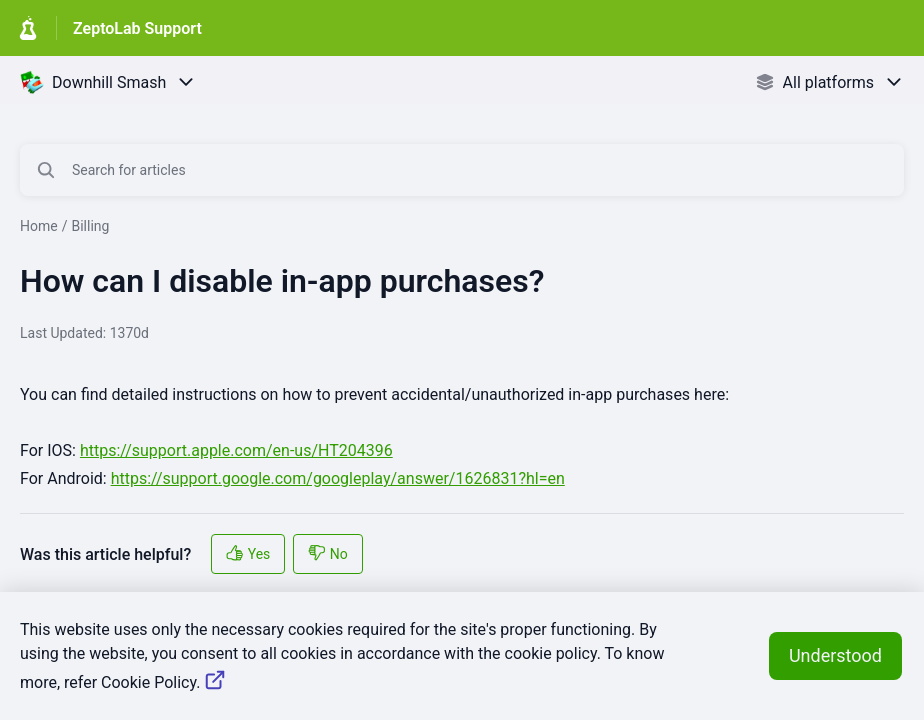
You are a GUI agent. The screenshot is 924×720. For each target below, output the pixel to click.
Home (39, 226)
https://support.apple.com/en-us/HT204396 (236, 450)
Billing (90, 226)
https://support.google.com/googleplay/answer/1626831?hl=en (338, 478)
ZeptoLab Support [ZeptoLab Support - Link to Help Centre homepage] (137, 28)
